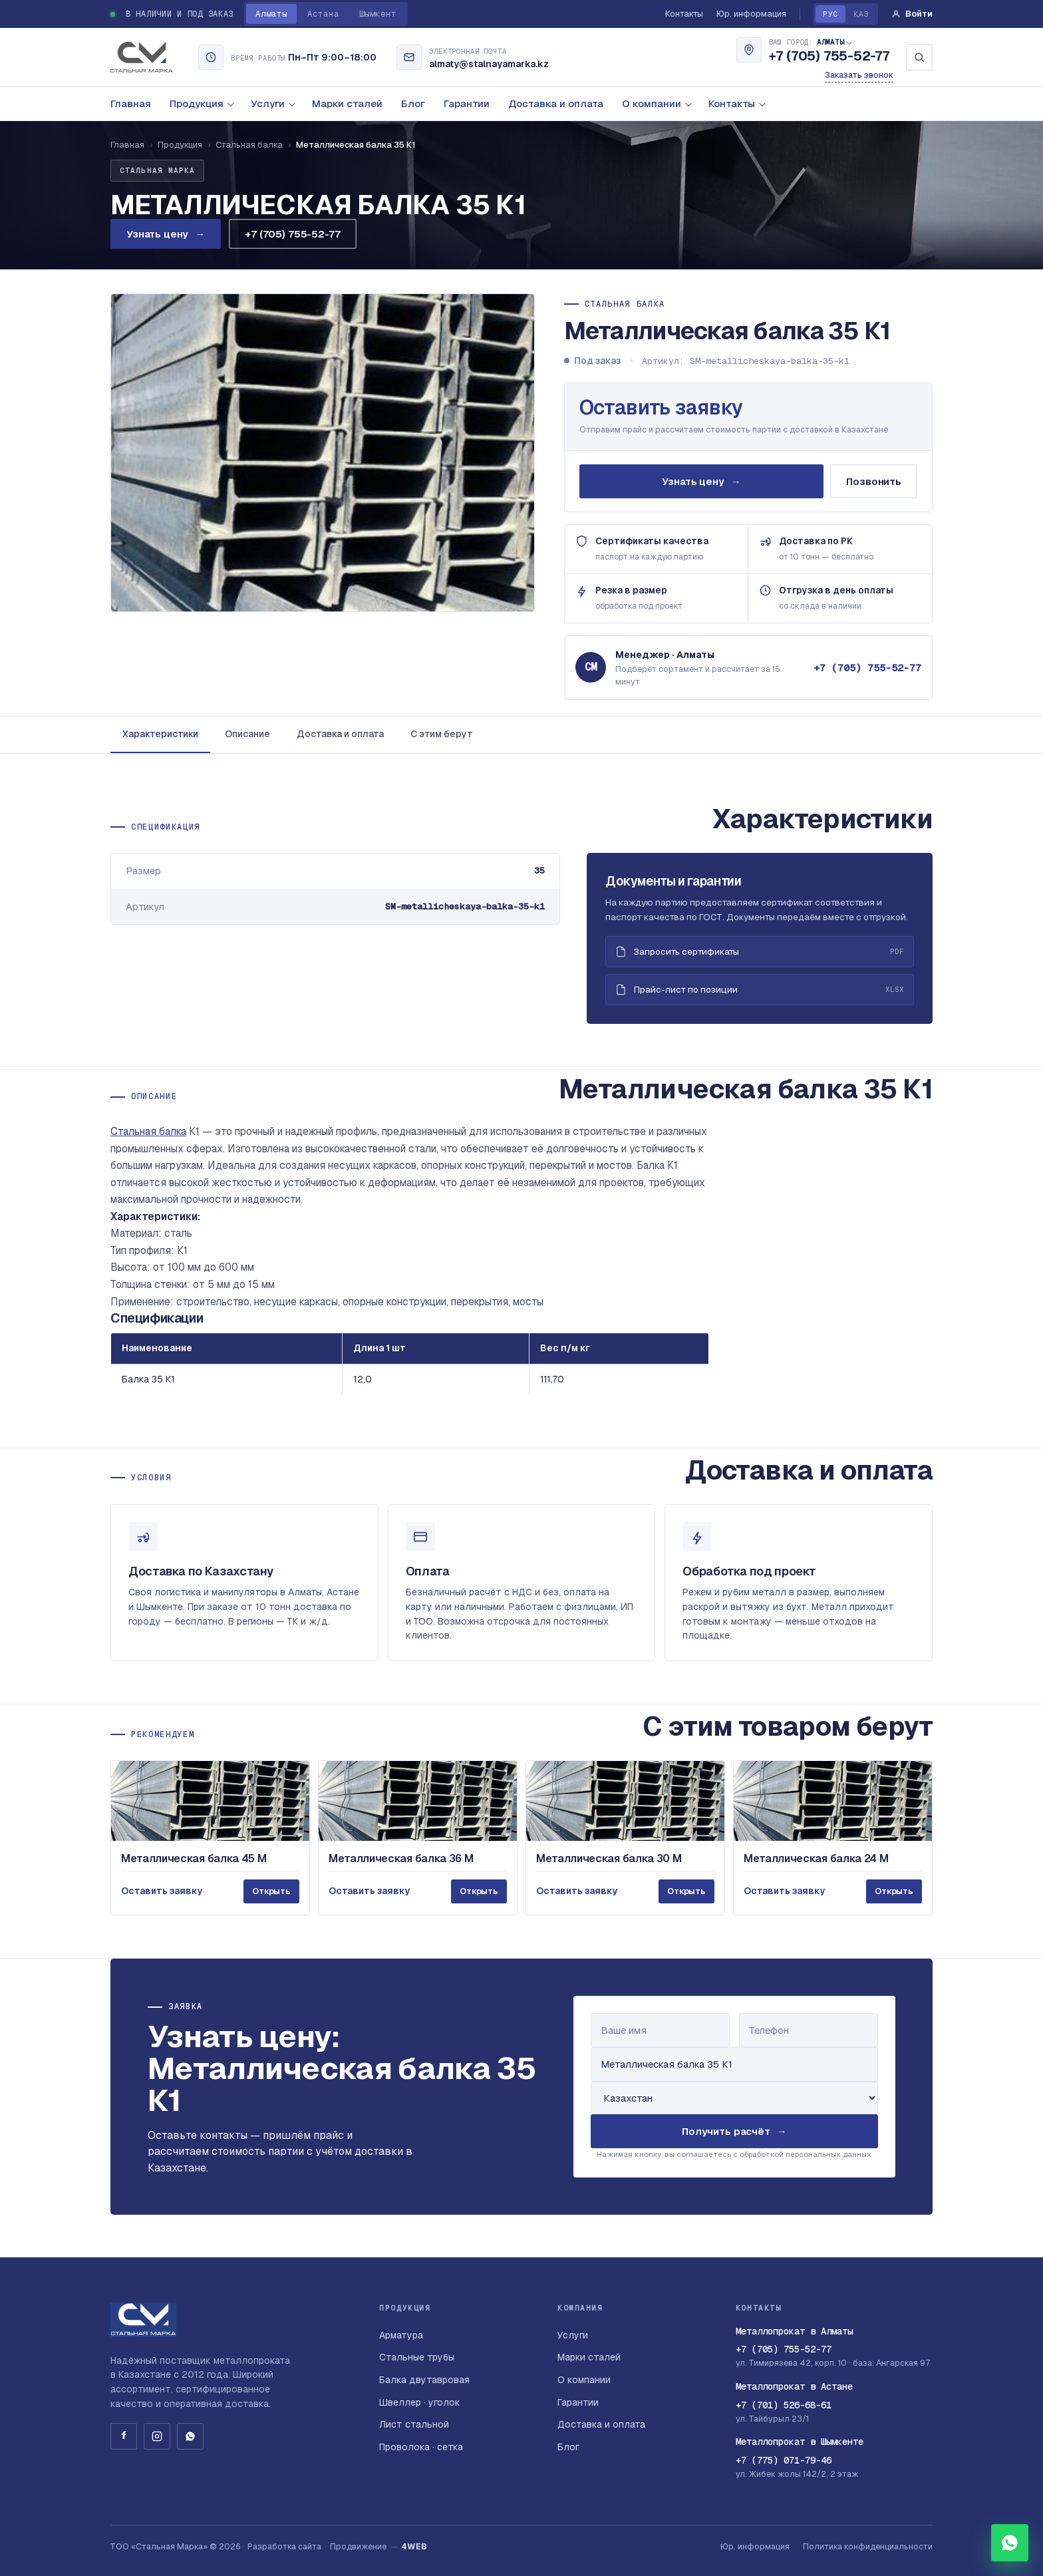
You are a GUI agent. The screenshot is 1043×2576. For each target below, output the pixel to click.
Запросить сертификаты (759, 958)
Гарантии (467, 103)
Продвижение (358, 2546)
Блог (413, 103)
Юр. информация (751, 13)
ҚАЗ (861, 14)
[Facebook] (123, 2436)
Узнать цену (165, 234)
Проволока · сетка (421, 2447)
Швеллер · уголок (419, 2402)
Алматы (271, 13)
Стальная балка (249, 144)
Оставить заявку (661, 407)
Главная (130, 103)
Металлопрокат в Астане (794, 2386)
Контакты (684, 13)
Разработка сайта (284, 2546)
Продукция (202, 103)
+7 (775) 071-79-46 (783, 2460)
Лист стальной (414, 2424)
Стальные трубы (416, 2357)
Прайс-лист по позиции (759, 996)
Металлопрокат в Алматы (794, 2331)
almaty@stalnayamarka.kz (489, 64)
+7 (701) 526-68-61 (783, 2405)
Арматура (401, 2335)
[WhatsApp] (190, 2436)
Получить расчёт (734, 2137)
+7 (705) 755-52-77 (829, 57)
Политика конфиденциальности (868, 2546)
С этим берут (441, 734)
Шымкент (377, 13)
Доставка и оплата (555, 103)
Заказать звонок (859, 74)
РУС (830, 14)
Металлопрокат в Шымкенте (799, 2442)
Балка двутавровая (424, 2380)
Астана (323, 13)
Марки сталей (347, 103)
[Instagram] (157, 2436)
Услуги (273, 103)
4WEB (414, 2546)
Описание (247, 734)
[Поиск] (919, 57)
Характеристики (160, 734)
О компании (657, 103)
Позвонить (873, 481)
